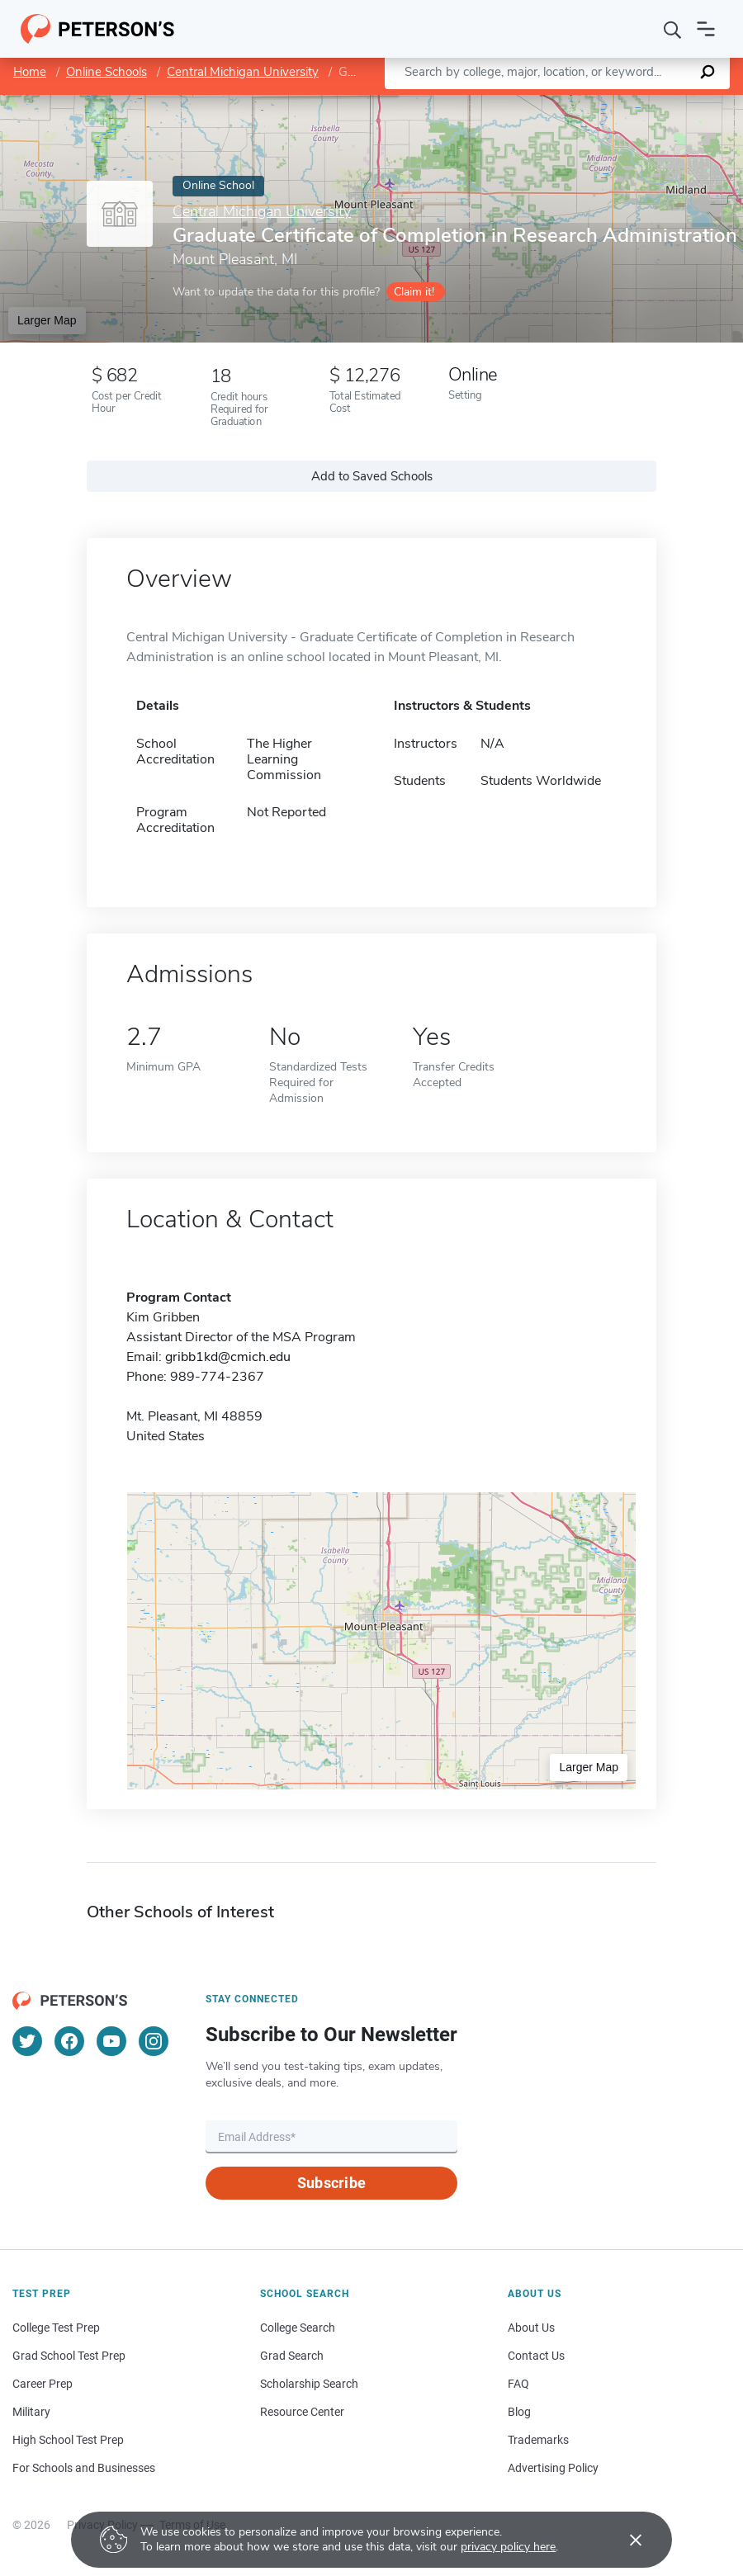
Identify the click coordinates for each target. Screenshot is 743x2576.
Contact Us (536, 2355)
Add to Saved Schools (372, 476)
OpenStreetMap (631, 103)
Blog (519, 2411)
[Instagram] (153, 2041)
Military (31, 2411)
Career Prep (42, 2383)
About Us (531, 2327)
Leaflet (543, 103)
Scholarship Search (309, 2383)
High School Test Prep (68, 2439)
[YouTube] (111, 2041)
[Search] (672, 29)
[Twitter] (27, 2041)
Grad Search (292, 2355)
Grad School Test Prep (68, 2355)
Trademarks (538, 2439)
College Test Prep (56, 2327)
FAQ (518, 2383)
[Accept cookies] (624, 2539)
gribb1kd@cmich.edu (228, 1357)
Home (29, 72)
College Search (297, 2327)
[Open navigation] (705, 29)
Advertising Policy (553, 2467)
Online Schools (106, 72)
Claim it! (414, 292)
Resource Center (302, 2411)
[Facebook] (69, 2041)
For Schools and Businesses (83, 2467)
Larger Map (47, 320)
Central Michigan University (243, 72)
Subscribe (331, 2182)
